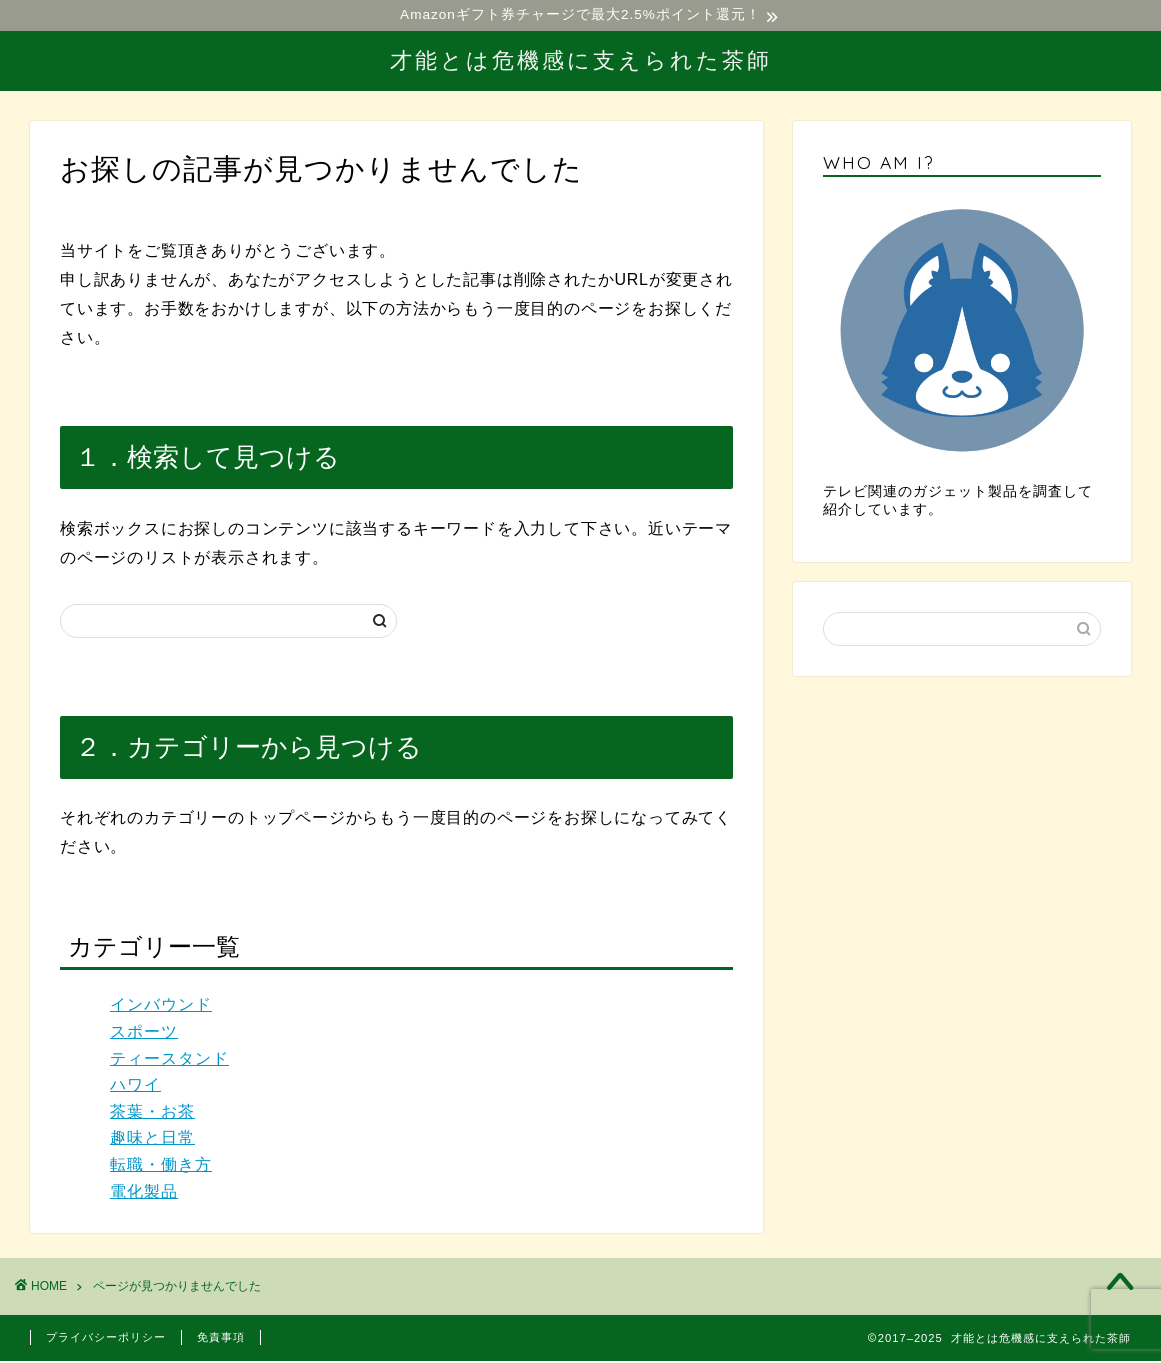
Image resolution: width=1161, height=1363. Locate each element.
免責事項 (221, 1339)
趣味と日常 (152, 1140)
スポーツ (144, 1034)
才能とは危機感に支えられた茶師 (581, 61)
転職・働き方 (161, 1167)
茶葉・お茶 (152, 1113)
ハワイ (135, 1087)
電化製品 (144, 1193)
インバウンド (161, 1007)
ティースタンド (169, 1060)
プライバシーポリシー (106, 1339)
